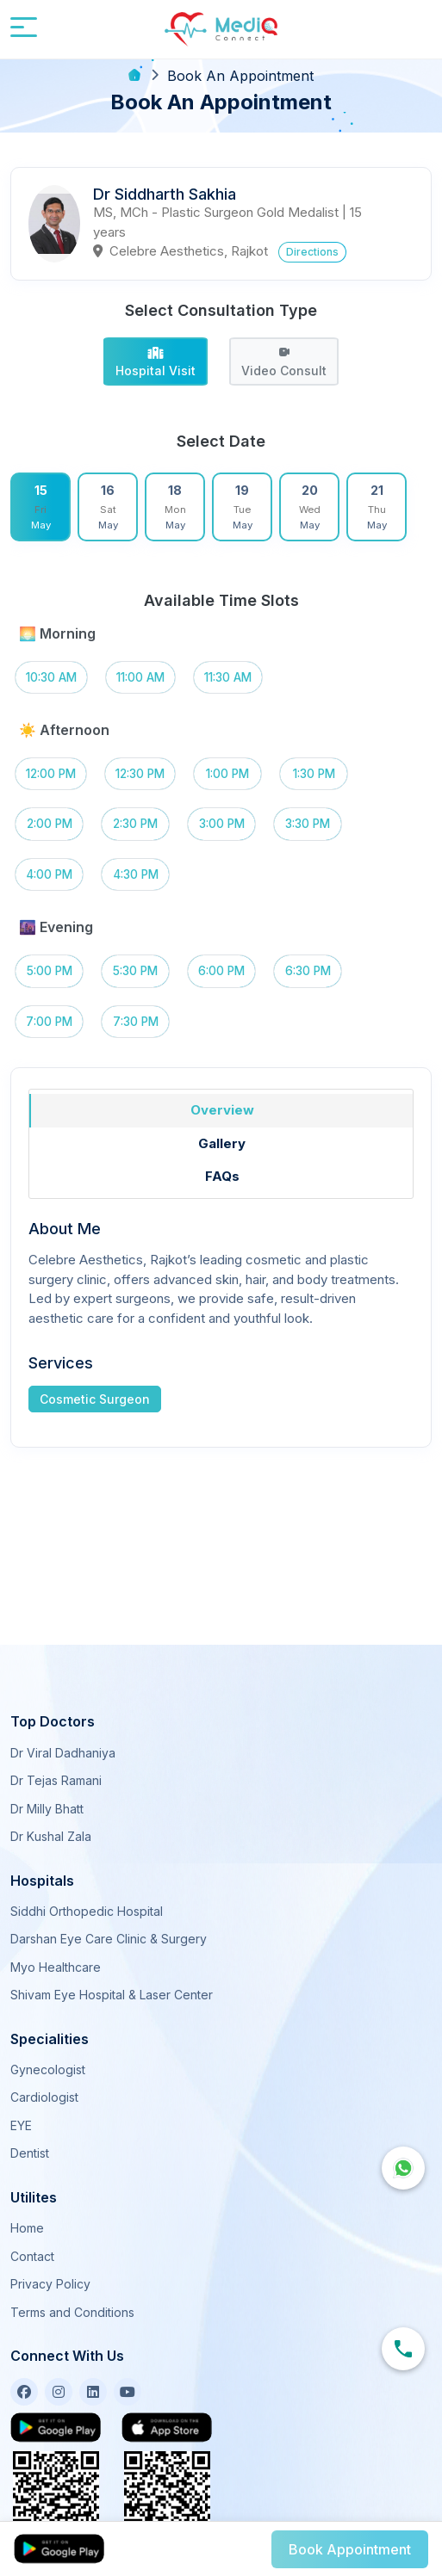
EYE (21, 2125)
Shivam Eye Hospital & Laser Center (111, 1994)
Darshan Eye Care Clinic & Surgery (108, 1938)
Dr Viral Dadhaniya (62, 1752)
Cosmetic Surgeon (95, 1399)
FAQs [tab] (222, 1176)
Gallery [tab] (222, 1143)
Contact (32, 2256)
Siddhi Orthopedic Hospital (86, 1911)
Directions (312, 251)
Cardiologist (44, 2097)
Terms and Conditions (72, 2312)
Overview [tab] (222, 1110)
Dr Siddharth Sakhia (164, 194)
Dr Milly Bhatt (47, 1808)
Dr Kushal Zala (50, 1836)
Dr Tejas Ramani (56, 1780)
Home (27, 2228)
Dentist (29, 2153)
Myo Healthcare (55, 1967)
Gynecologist (47, 2069)
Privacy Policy (50, 2283)
